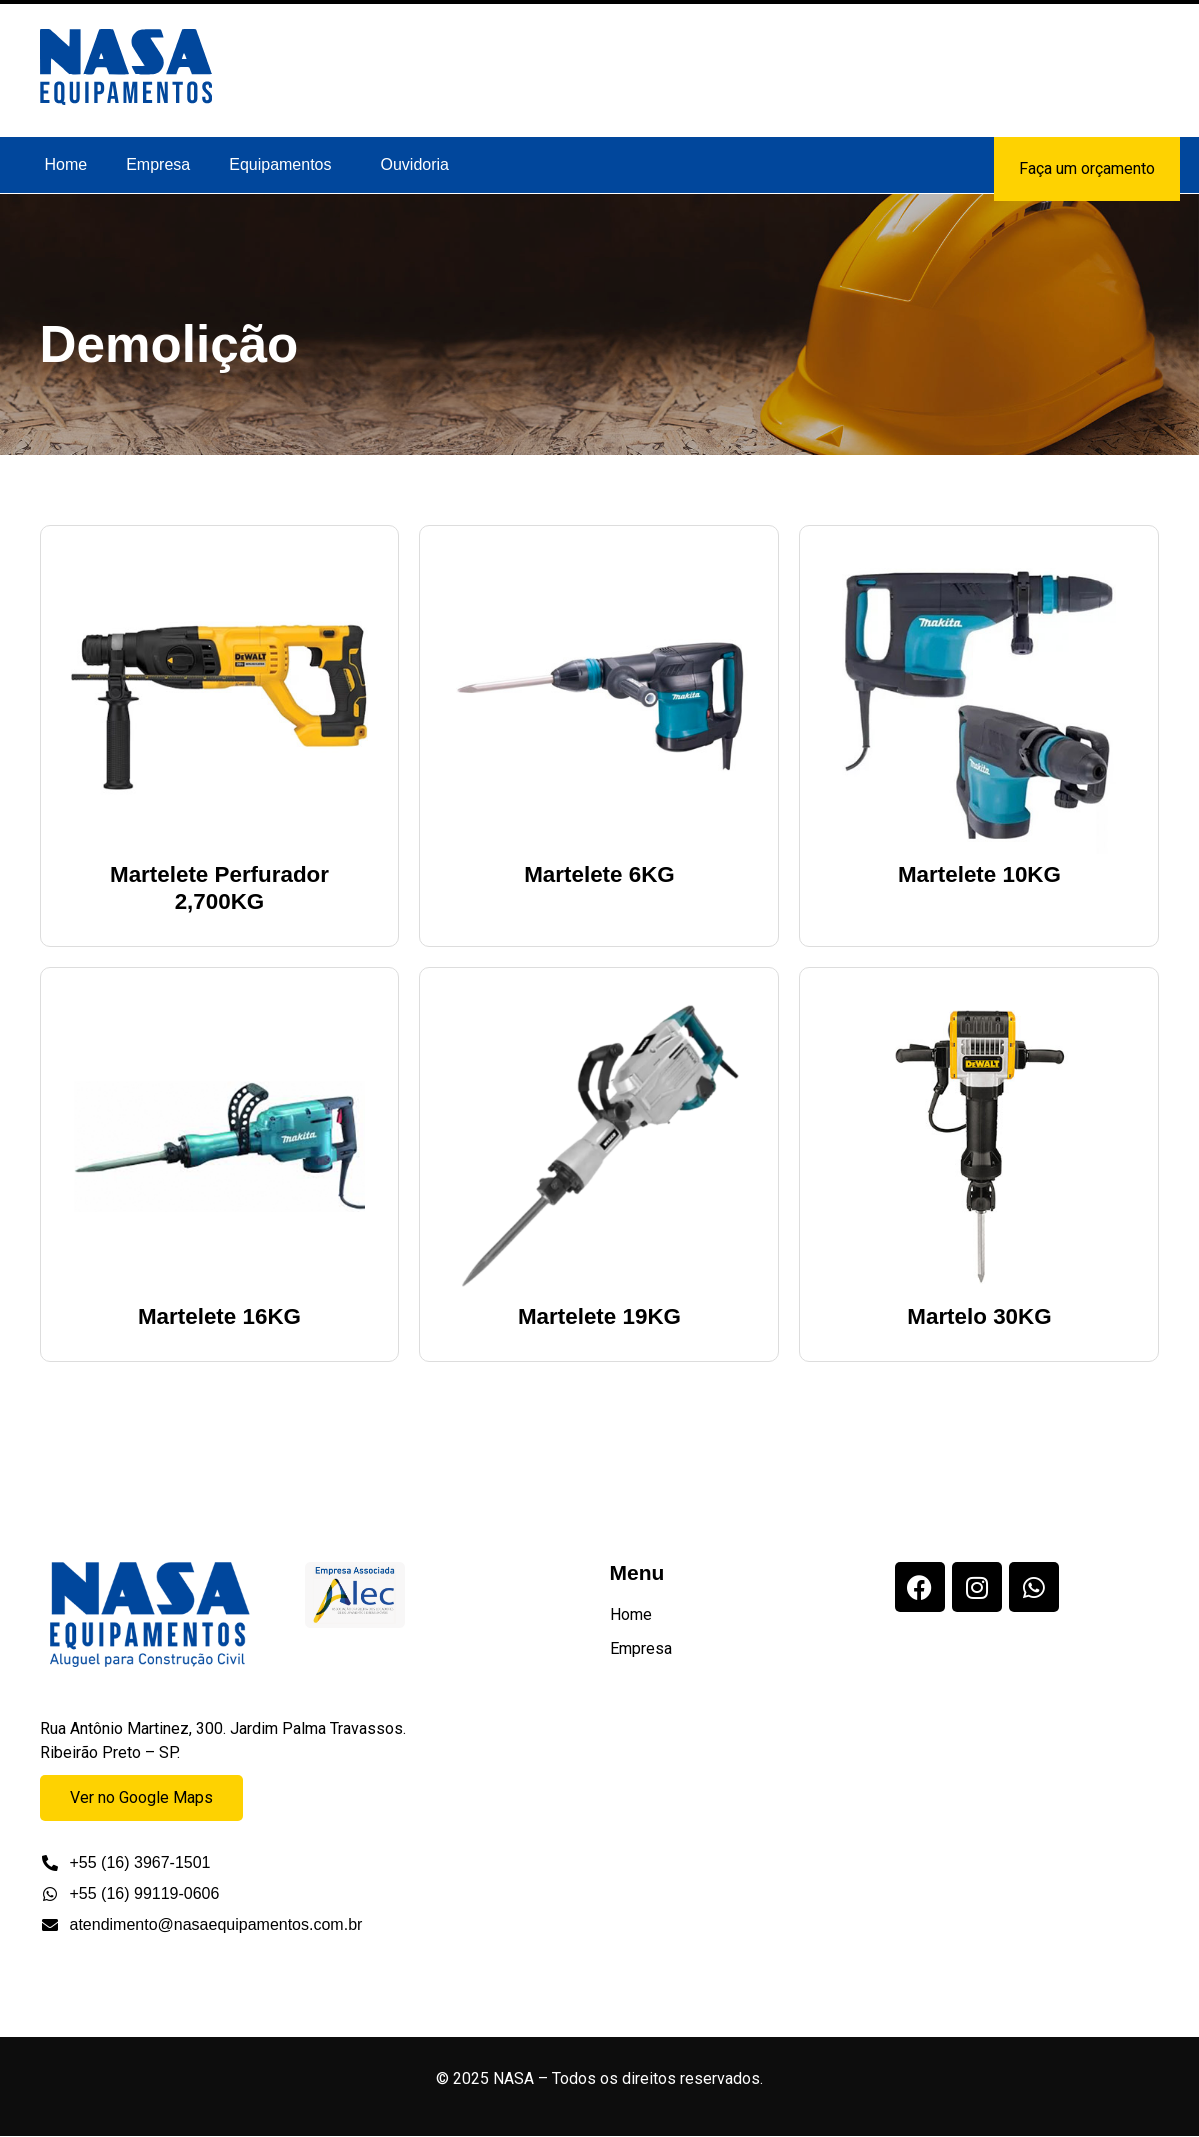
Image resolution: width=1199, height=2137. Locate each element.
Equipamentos (280, 164)
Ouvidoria (415, 164)
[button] (285, 165)
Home (66, 164)
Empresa (158, 164)
